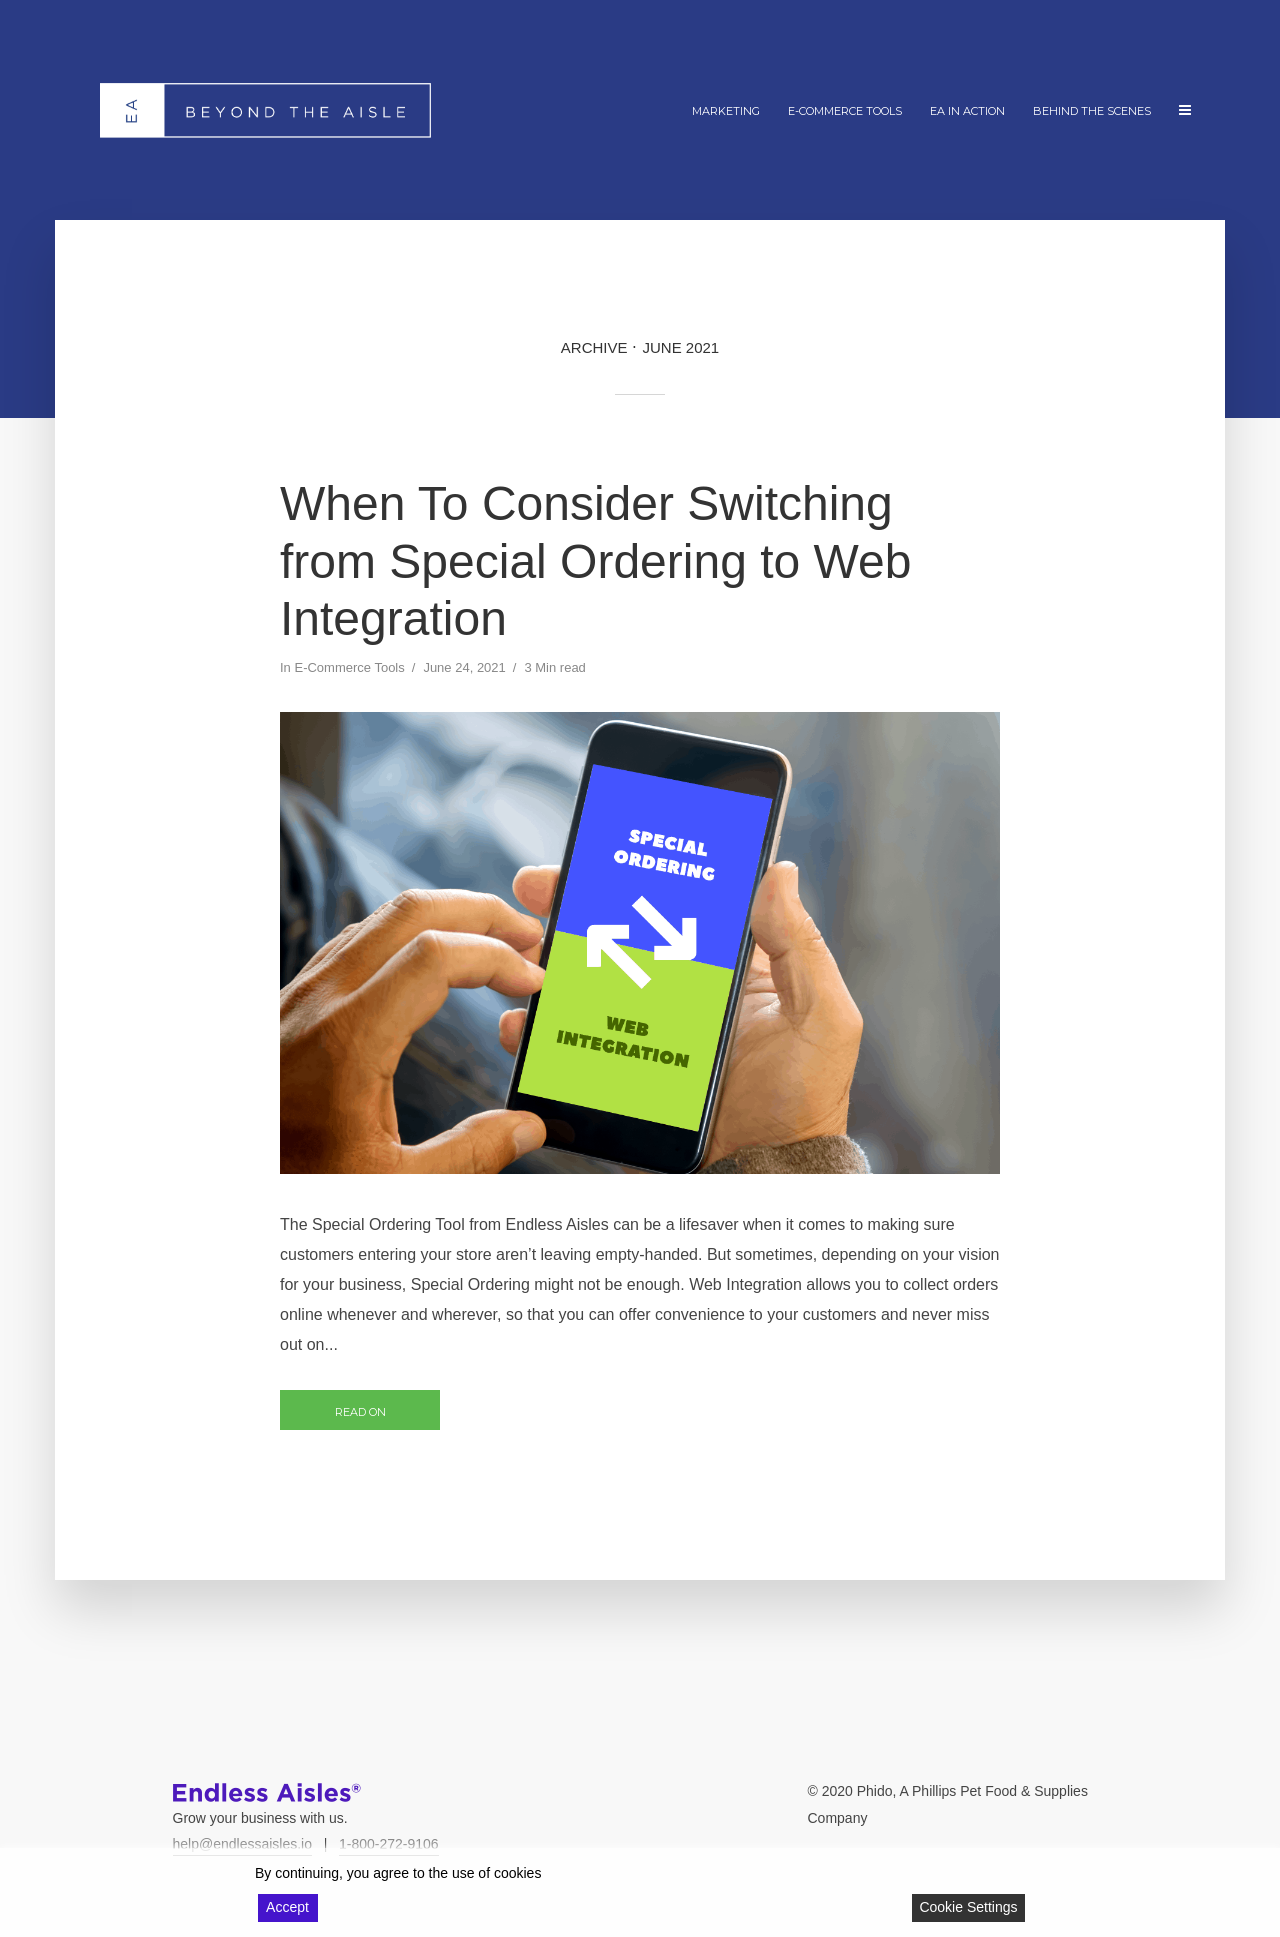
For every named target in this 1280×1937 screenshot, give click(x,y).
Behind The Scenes (1092, 111)
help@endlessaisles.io (243, 1844)
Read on (360, 1412)
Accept (287, 1907)
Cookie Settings (968, 1907)
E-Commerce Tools (845, 111)
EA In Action (967, 111)
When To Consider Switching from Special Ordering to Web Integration (595, 561)
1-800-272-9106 (389, 1844)
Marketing (726, 111)
